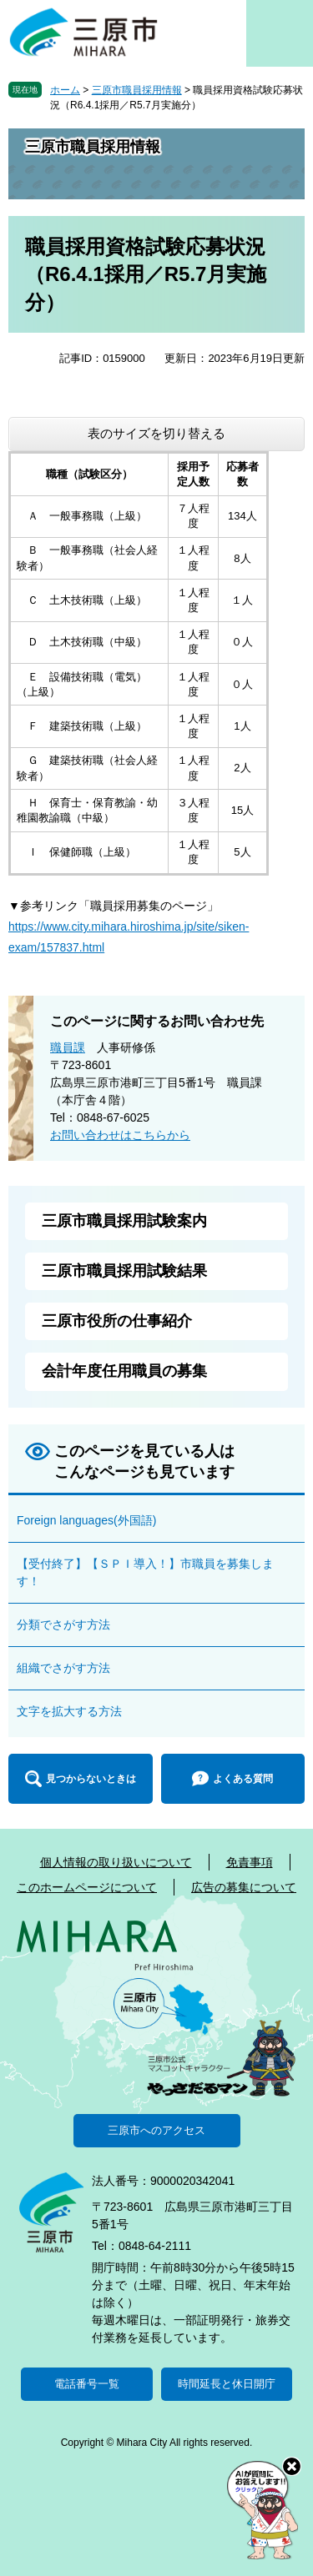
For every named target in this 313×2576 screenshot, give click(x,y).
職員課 (67, 1047)
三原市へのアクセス (156, 2130)
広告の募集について (243, 1887)
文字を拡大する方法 (69, 1711)
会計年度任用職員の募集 (124, 1371)
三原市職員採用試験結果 (124, 1271)
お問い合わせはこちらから (120, 1135)
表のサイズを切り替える (156, 433)
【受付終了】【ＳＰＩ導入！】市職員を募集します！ (145, 1572)
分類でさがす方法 (63, 1624)
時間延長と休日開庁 (226, 2384)
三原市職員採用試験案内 (124, 1221)
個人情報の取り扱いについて (116, 1862)
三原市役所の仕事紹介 (117, 1321)
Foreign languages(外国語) (86, 1520)
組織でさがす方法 (63, 1668)
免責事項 (249, 1862)
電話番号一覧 (86, 2384)
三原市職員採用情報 (137, 90)
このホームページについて (87, 1887)
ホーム (65, 90)
